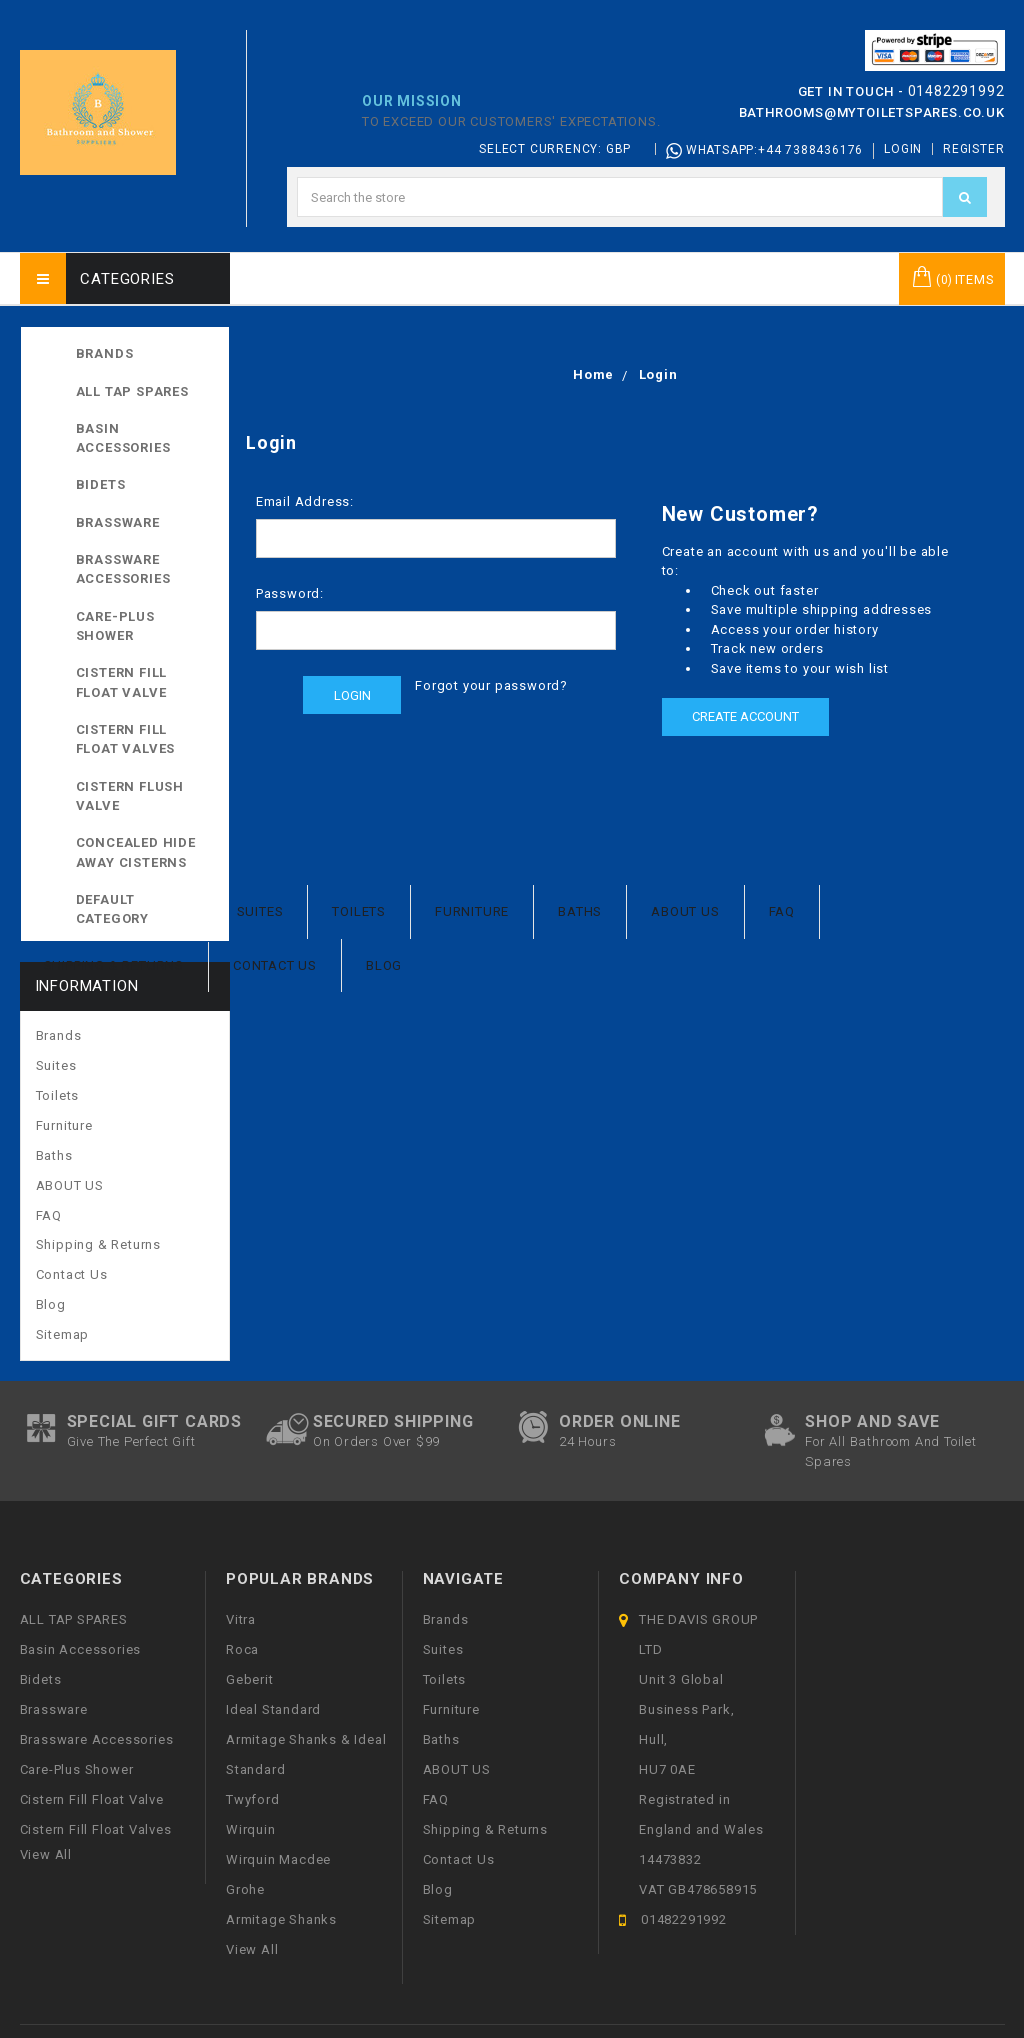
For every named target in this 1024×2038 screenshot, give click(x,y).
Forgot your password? (491, 685)
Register (973, 149)
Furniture (472, 911)
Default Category (145, 908)
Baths (580, 911)
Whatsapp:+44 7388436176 (764, 151)
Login (903, 149)
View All (252, 1949)
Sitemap (63, 1334)
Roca (242, 1649)
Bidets (101, 484)
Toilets (359, 911)
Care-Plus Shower (115, 626)
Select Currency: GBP (562, 149)
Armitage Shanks (281, 1919)
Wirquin (251, 1829)
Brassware (118, 522)
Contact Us (275, 965)
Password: (290, 593)
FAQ (782, 911)
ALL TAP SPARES (145, 390)
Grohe (245, 1889)
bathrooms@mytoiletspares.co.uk (872, 112)
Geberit (250, 1679)
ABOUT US (685, 911)
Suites (260, 911)
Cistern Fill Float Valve (122, 682)
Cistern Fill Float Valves (126, 739)
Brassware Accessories (123, 569)
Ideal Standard (273, 1709)
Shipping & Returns (114, 965)
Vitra (241, 1619)
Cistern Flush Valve (130, 796)
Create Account (745, 716)
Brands (105, 353)
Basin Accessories (123, 438)
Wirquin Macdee (278, 1859)
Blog (384, 965)
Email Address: (305, 501)
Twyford (253, 1799)
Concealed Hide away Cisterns (136, 852)
